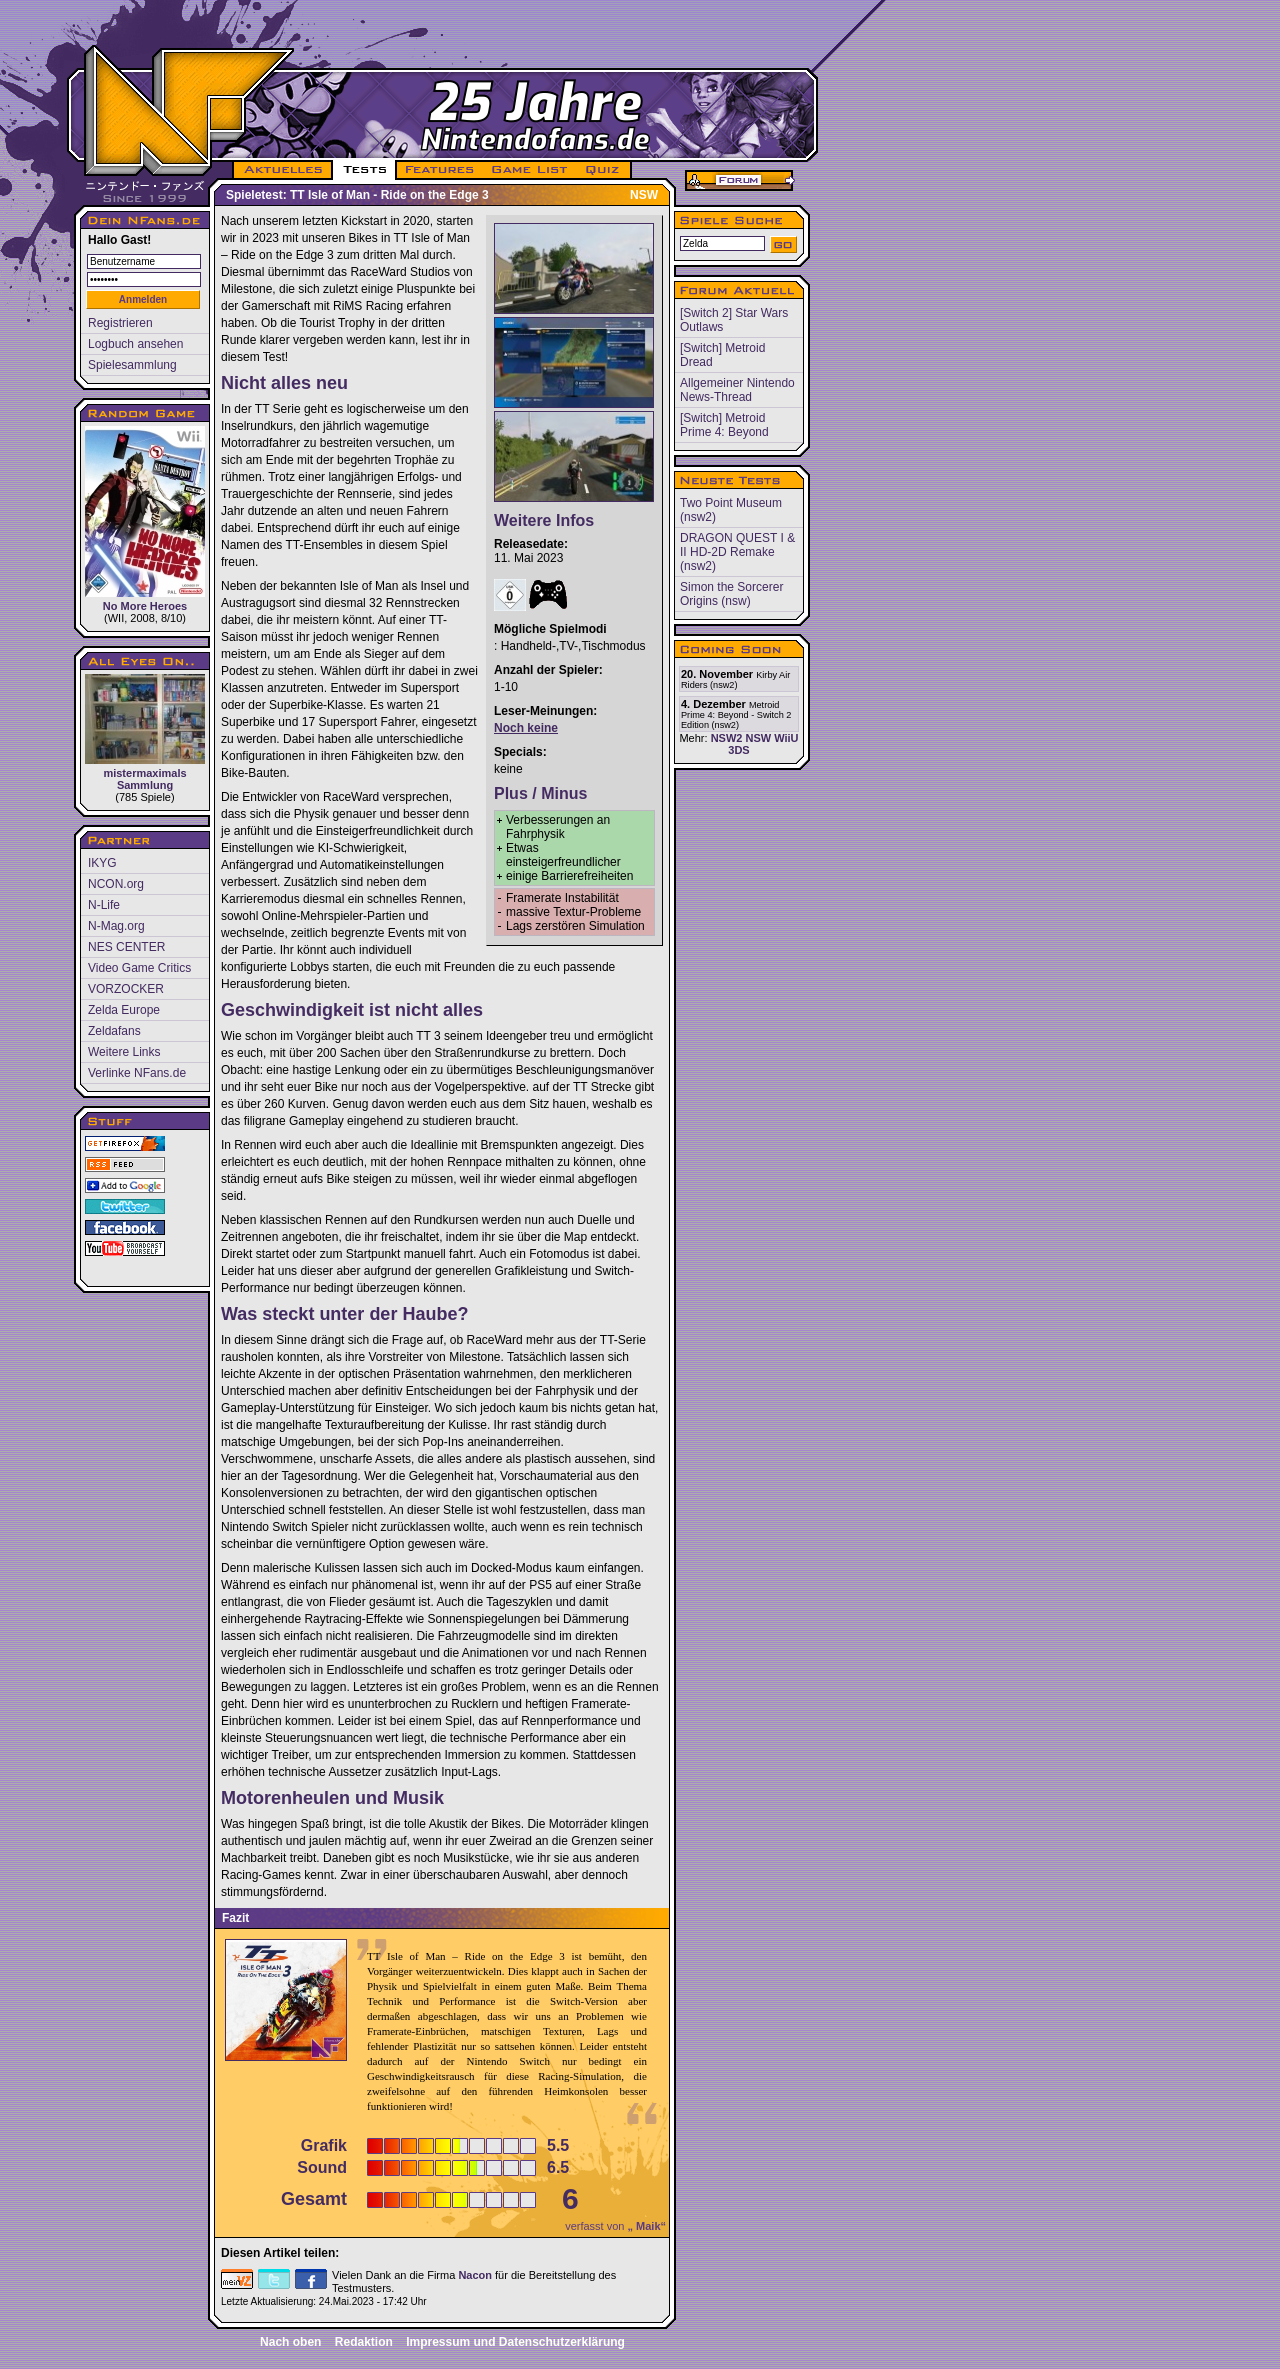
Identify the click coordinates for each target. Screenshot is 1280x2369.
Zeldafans (114, 1031)
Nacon (475, 2275)
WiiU (786, 738)
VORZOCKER (126, 989)
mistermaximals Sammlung (145, 732)
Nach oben (290, 2342)
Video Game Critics (139, 968)
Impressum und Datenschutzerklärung (515, 2342)
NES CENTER (126, 947)
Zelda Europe (124, 1010)
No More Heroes (145, 519)
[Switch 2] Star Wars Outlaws (734, 320)
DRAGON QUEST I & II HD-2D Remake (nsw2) (737, 552)
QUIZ (603, 170)
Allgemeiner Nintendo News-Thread (737, 390)
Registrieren (120, 323)
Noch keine (526, 728)
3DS (738, 750)
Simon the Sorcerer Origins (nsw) (731, 594)
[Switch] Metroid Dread (722, 355)
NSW (758, 738)
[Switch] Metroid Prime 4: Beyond (724, 425)
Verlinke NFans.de (137, 1073)
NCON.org (116, 884)
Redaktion (364, 2342)
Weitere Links (124, 1052)
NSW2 (727, 738)
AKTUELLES (282, 170)
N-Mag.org (116, 926)
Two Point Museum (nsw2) (731, 510)
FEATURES (440, 170)
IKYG (102, 863)
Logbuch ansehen (135, 344)
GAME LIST (530, 170)
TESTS (363, 170)
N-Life (104, 905)
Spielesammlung (132, 365)
